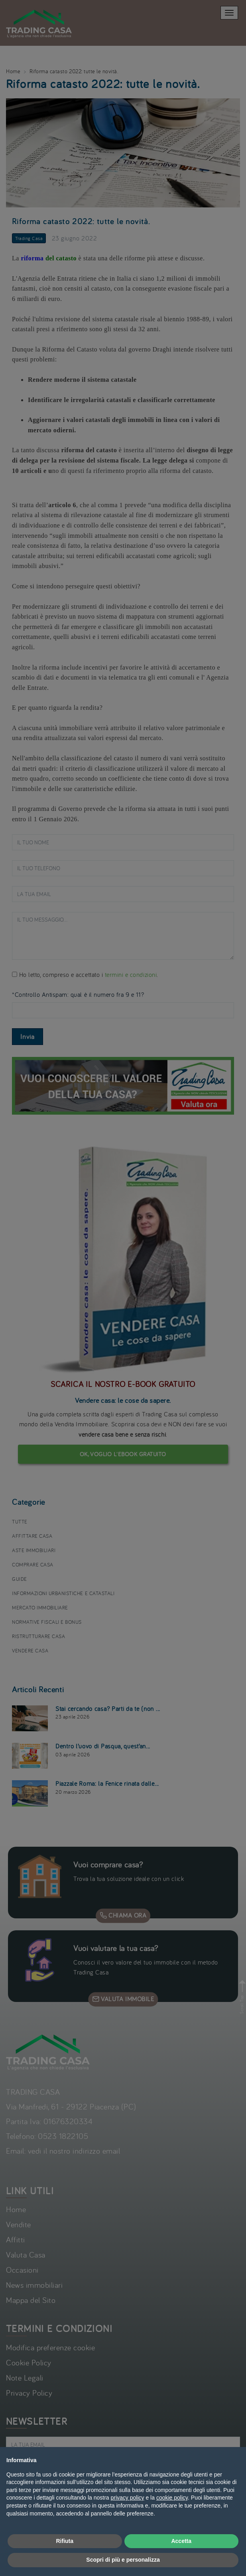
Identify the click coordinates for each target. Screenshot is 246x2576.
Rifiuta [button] (64, 2541)
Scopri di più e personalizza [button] (122, 2559)
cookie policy (172, 2497)
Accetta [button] (181, 2541)
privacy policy (127, 2497)
